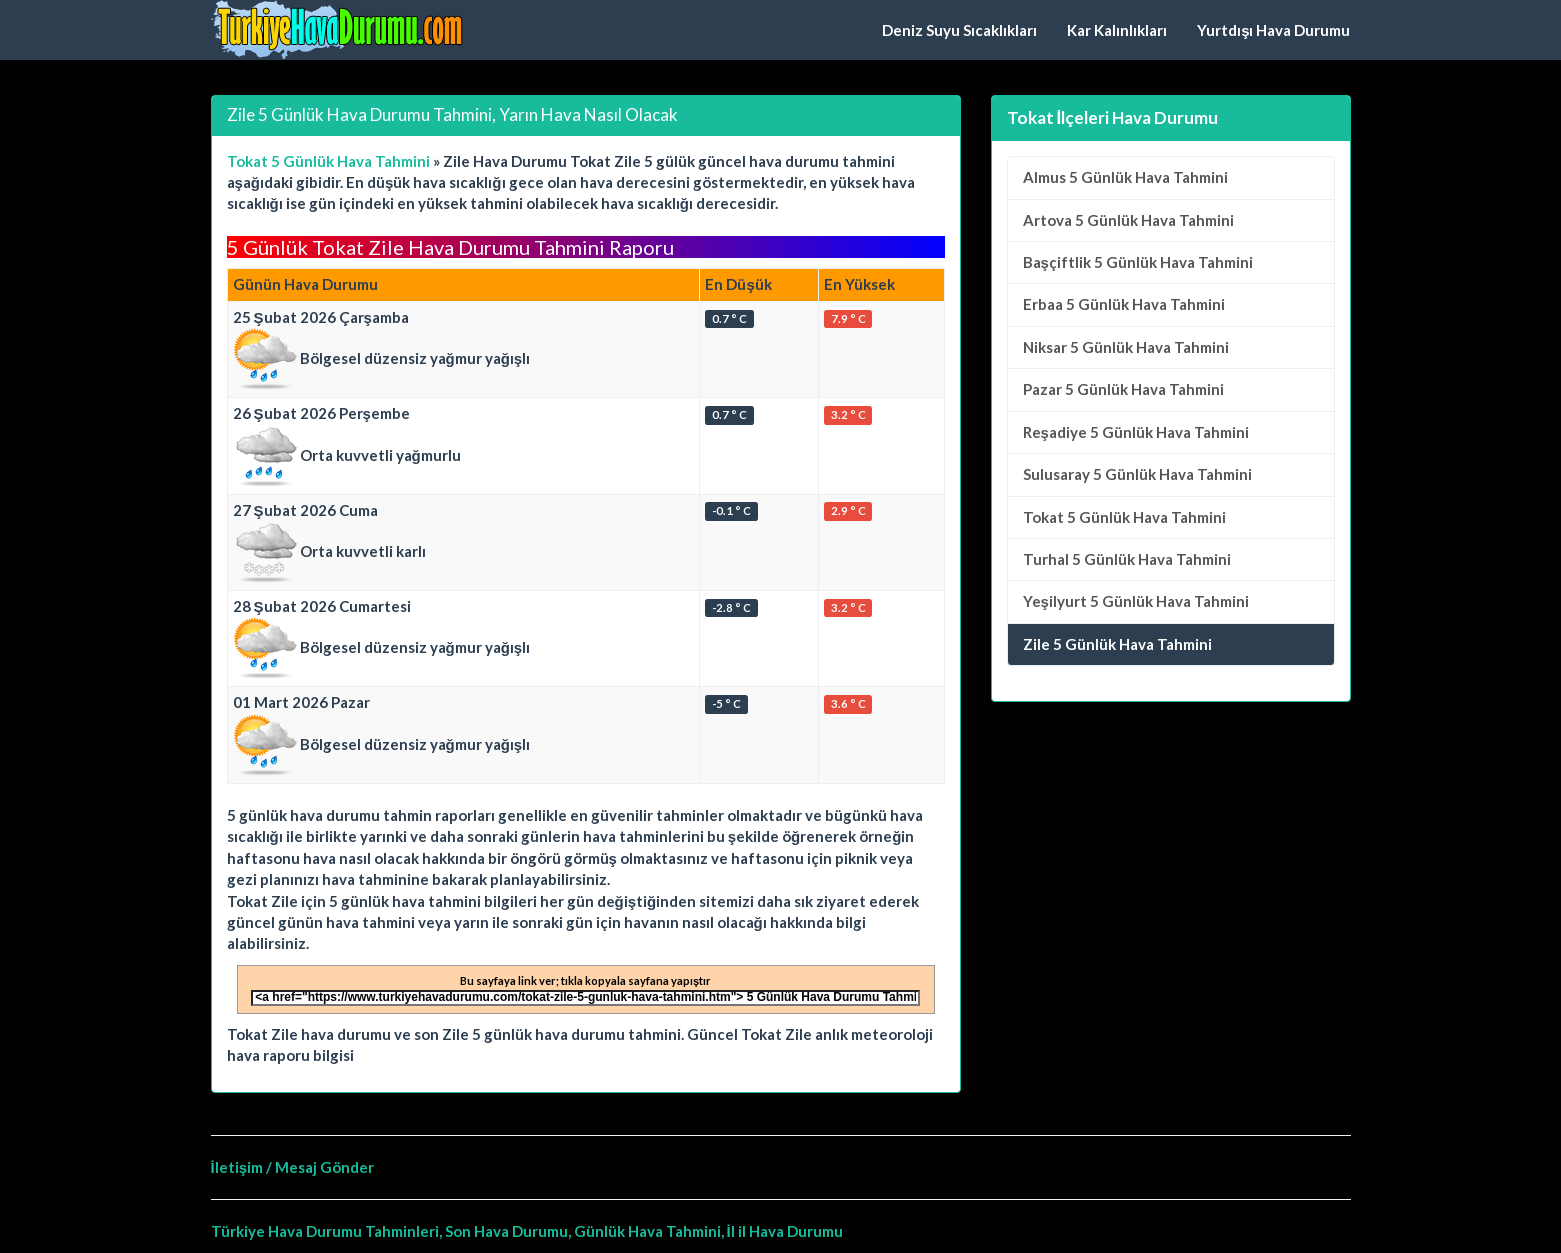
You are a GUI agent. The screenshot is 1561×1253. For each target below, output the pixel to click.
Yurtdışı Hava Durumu (1273, 30)
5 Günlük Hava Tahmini (1125, 177)
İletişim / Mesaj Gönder (293, 1167)
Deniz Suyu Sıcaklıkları (959, 30)
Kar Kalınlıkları (1117, 30)
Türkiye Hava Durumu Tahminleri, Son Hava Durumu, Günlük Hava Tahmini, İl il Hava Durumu (527, 1231)
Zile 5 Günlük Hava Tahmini (1117, 644)
